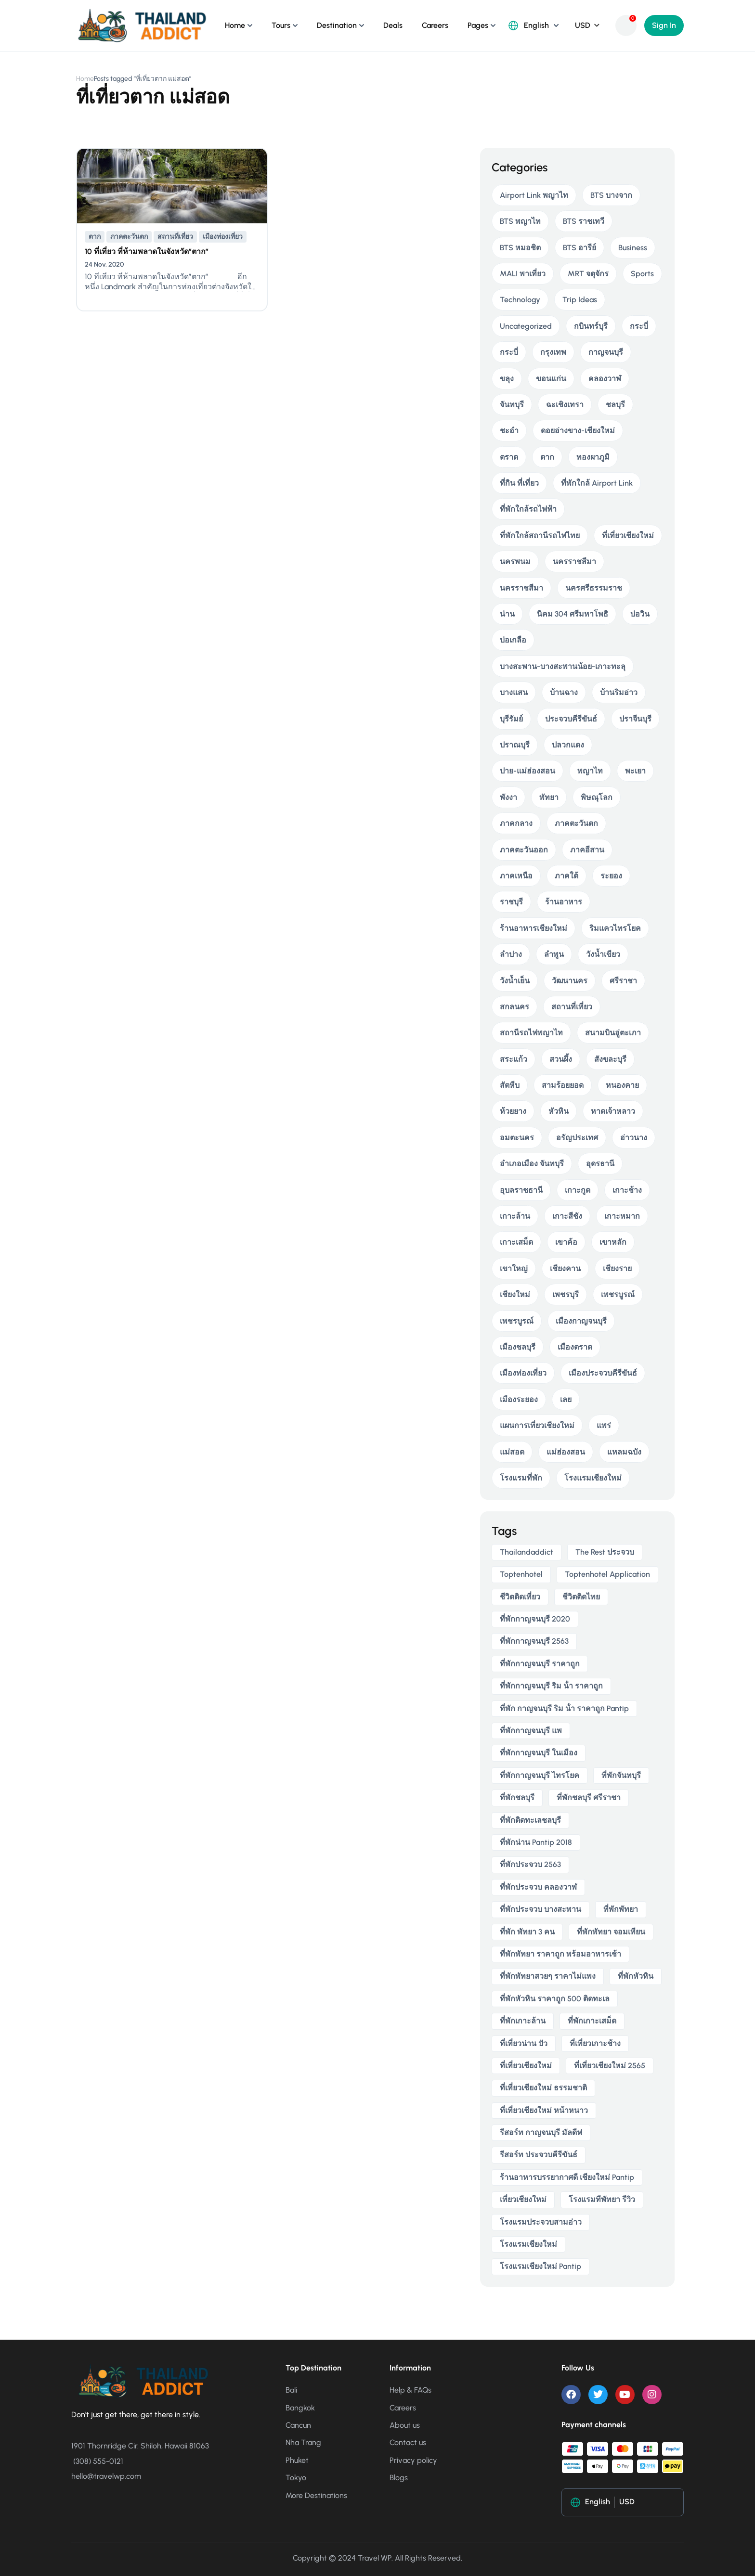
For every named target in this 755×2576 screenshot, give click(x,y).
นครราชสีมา (574, 561)
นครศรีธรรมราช (593, 587)
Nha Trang (303, 2442)
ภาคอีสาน (587, 849)
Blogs (399, 2477)
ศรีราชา (623, 980)
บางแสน (514, 692)
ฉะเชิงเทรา (565, 404)
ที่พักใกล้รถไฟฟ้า (528, 509)
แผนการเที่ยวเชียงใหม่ (537, 1425)
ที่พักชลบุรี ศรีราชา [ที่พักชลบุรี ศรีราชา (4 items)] (589, 1797)
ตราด (509, 457)
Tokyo (296, 2477)
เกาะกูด (577, 1190)
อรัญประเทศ (577, 1137)
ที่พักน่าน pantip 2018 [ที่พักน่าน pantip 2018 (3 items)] (536, 1842)
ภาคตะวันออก (524, 849)
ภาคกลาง (516, 823)
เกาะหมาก (622, 1216)
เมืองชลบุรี (517, 1347)
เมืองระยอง (519, 1399)
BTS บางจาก (611, 195)
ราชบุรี (511, 901)
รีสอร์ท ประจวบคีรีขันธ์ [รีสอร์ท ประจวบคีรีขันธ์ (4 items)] (538, 2154)
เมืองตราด (575, 1347)
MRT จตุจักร (588, 273)
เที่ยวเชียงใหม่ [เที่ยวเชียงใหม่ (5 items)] (523, 2199)
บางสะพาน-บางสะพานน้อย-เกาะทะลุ (562, 666)
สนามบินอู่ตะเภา (613, 1032)
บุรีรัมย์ (511, 718)
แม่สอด (512, 1451)
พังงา (508, 797)
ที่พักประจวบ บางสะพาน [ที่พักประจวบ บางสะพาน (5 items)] (540, 1909)
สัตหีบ (510, 1085)
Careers (435, 25)
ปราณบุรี (515, 744)
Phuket (297, 2460)
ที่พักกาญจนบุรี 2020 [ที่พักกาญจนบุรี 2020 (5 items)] (535, 1618)
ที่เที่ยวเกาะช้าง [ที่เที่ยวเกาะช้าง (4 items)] (595, 2043)
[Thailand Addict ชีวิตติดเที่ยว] (142, 24)
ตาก (95, 236)
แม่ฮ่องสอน (566, 1451)
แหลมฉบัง (624, 1451)
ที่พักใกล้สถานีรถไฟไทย (540, 535)
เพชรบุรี (565, 1294)
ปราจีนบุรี (635, 718)
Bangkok (300, 2407)
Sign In (664, 25)
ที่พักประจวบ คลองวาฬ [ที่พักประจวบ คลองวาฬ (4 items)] (538, 1887)
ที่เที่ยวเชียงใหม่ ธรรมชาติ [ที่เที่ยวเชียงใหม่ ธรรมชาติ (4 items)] (543, 2087)
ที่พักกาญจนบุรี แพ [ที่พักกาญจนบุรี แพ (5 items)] (531, 1730)
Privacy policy (413, 2460)
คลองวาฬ (604, 378)
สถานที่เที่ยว (175, 236)
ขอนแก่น (551, 378)
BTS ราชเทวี (583, 221)
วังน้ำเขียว (603, 954)
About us (405, 2425)
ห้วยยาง (513, 1111)
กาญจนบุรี (605, 352)
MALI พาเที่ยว (523, 273)
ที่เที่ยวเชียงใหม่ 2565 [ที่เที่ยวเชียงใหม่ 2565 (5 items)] (609, 2065)
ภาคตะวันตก (129, 236)
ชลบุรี (615, 404)
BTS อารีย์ (579, 247)
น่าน (507, 613)
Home (235, 25)
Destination (337, 25)
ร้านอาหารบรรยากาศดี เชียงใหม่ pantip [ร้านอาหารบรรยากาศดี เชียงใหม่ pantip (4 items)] (567, 2177)
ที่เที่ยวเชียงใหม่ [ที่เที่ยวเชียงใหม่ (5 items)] (526, 2065)
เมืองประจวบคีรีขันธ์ (603, 1373)
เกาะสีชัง (567, 1216)
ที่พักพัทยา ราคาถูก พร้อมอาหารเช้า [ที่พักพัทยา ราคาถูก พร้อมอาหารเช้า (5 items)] (560, 1953)
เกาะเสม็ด (516, 1242)
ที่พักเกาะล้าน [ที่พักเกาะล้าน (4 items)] (523, 2020)
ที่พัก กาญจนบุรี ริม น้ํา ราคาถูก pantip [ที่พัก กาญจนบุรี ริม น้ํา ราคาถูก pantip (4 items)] (564, 1708)
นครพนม (515, 561)
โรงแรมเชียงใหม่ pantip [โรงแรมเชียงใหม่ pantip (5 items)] (540, 2266)
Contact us (408, 2442)
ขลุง (507, 378)
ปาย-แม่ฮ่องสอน (527, 770)
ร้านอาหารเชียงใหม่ (533, 928)
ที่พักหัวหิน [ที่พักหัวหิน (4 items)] (635, 1976)
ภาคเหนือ (516, 875)
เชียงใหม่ (515, 1294)
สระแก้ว (513, 1059)
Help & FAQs (410, 2390)
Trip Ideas (579, 299)
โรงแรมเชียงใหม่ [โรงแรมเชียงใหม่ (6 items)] (528, 2244)
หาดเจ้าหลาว (613, 1111)
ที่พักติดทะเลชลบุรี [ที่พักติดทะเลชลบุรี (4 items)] (530, 1820)
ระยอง (611, 875)
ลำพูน (554, 954)
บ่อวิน (640, 613)
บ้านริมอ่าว (619, 692)
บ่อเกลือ (513, 639)
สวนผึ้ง (560, 1059)
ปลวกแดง (568, 744)
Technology (520, 299)
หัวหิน (558, 1111)
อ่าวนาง (633, 1137)
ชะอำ (509, 430)
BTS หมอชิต (520, 247)
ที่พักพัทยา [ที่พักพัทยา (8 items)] (620, 1909)
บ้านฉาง (564, 692)
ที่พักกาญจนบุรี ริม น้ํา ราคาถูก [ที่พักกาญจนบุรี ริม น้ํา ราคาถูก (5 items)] (551, 1685)
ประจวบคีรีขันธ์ (571, 718)
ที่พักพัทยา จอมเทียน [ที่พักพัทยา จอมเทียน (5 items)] (611, 1931)
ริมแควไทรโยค (615, 928)
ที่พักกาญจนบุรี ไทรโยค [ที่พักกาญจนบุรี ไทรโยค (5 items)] (539, 1775)
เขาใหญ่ (514, 1268)
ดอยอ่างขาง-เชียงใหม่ (578, 430)
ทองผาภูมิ (593, 457)
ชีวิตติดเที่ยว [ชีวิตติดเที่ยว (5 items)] (520, 1596)
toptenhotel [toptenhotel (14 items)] (521, 1574)
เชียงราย (617, 1268)
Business (632, 247)
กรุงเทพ (553, 352)
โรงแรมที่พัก (521, 1477)
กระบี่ (639, 326)
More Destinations (316, 2495)
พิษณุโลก (596, 797)
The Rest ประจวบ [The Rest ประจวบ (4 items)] (604, 1552)
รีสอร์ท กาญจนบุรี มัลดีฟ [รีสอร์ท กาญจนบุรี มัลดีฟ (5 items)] (541, 2132)
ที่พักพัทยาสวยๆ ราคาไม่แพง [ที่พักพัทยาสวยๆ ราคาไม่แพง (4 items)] (548, 1976)
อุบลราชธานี (521, 1190)
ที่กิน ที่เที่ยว (519, 483)
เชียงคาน (565, 1268)
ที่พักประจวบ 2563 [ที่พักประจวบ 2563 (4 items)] (530, 1864)
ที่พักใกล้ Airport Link (597, 483)
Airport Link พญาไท (534, 195)
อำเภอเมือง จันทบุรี (532, 1163)
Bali (291, 2390)
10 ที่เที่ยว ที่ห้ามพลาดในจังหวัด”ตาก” (146, 251)
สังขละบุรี (610, 1059)
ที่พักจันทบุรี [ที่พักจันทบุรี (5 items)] (621, 1775)
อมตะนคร (517, 1137)
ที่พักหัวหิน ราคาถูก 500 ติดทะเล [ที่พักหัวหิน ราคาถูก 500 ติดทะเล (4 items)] (555, 1998)
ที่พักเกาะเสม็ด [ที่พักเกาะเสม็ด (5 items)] (592, 2020)
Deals (393, 25)
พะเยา (635, 770)
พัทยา (549, 797)
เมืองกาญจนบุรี (581, 1321)
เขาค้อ (566, 1242)
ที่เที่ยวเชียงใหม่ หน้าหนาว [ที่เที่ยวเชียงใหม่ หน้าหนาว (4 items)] (544, 2110)
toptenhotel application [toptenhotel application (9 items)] (607, 1574)
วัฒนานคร (569, 980)
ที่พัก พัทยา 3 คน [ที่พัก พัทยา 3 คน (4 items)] (527, 1931)
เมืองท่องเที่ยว (223, 236)
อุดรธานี (600, 1163)
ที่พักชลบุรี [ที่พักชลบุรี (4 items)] (517, 1797)
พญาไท (590, 770)
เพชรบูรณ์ (618, 1294)
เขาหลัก (612, 1242)
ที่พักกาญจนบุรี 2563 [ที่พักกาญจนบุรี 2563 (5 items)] (534, 1641)
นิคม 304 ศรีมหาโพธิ (572, 613)
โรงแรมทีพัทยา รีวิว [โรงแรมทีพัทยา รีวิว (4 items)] (602, 2199)
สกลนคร (514, 1006)
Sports (642, 273)
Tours (281, 25)
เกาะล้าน (515, 1216)
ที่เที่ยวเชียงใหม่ (628, 535)
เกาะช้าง (627, 1190)
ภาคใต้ (566, 875)
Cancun (298, 2425)
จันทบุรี (512, 404)
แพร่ (604, 1425)
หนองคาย (622, 1085)
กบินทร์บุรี (591, 326)
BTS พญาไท (520, 221)
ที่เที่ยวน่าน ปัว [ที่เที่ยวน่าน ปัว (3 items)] (523, 2043)
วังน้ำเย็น (515, 980)
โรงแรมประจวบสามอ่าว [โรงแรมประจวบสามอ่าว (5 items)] (541, 2222)
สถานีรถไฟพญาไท (531, 1032)
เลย (566, 1399)
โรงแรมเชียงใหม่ (593, 1477)
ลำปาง (511, 954)
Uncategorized (526, 326)
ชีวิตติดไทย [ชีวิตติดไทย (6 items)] (581, 1596)
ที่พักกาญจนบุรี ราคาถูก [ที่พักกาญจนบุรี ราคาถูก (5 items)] (540, 1663)
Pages (478, 25)
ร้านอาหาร (563, 901)
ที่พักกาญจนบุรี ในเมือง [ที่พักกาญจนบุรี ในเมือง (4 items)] (538, 1752)
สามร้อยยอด (563, 1085)
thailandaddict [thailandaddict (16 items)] (526, 1552)
